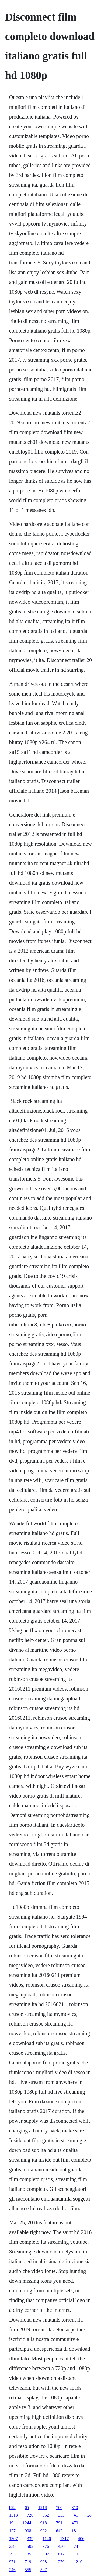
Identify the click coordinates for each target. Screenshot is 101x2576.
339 (30, 2538)
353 (61, 2515)
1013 (78, 2554)
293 (12, 2554)
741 (77, 2546)
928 (43, 2562)
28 (89, 2515)
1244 (27, 2523)
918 (43, 2523)
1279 (60, 2562)
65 (27, 2507)
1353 (29, 2554)
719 (28, 2562)
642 (59, 2530)
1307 (13, 2538)
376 (46, 2546)
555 (28, 2569)
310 (75, 2507)
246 (12, 2569)
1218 (42, 2507)
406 (81, 2538)
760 (59, 2507)
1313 (13, 2515)
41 (76, 2515)
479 (75, 2523)
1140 (47, 2538)
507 (43, 2569)
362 (46, 2515)
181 (75, 2530)
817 (61, 2554)
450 (61, 2546)
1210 (78, 2562)
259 (12, 2546)
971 (12, 2562)
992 (43, 2530)
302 (46, 2554)
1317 (64, 2538)
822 (12, 2507)
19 (11, 2523)
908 (28, 2530)
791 (59, 2523)
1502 (29, 2546)
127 (12, 2530)
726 (30, 2515)
